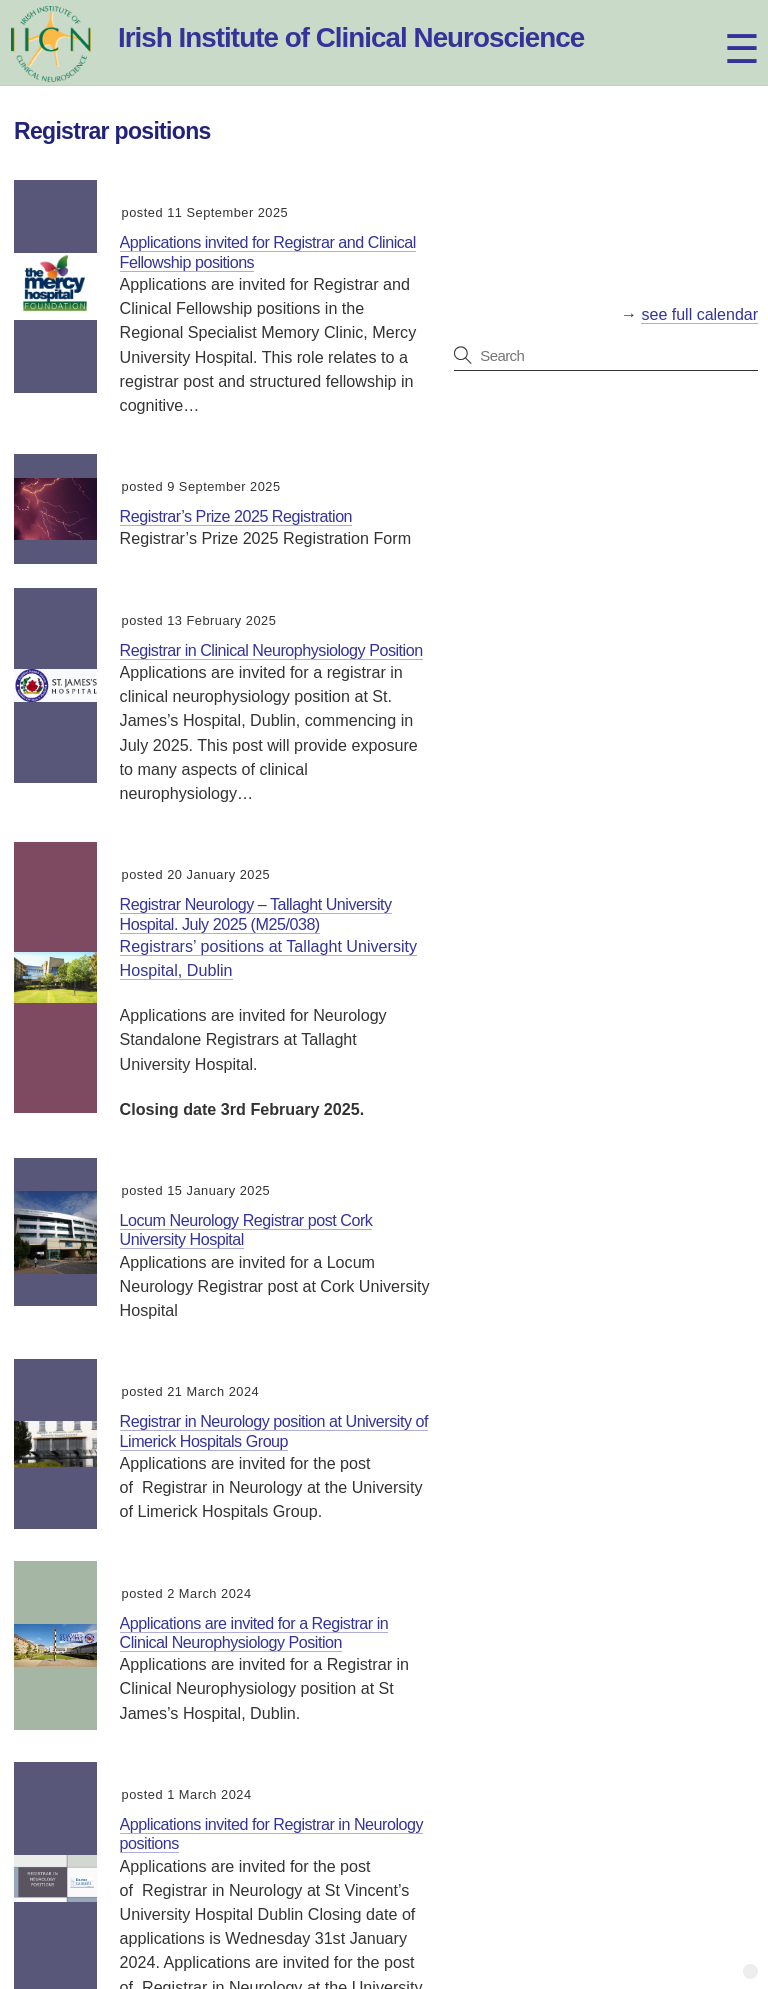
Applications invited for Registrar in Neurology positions (272, 1833)
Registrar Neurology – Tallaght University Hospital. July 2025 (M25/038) (256, 913)
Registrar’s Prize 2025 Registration (236, 516)
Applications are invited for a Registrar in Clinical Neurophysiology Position (254, 1632)
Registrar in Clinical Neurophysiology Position (271, 650)
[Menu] (723, 27)
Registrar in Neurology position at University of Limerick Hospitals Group (274, 1430)
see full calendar (699, 314)
